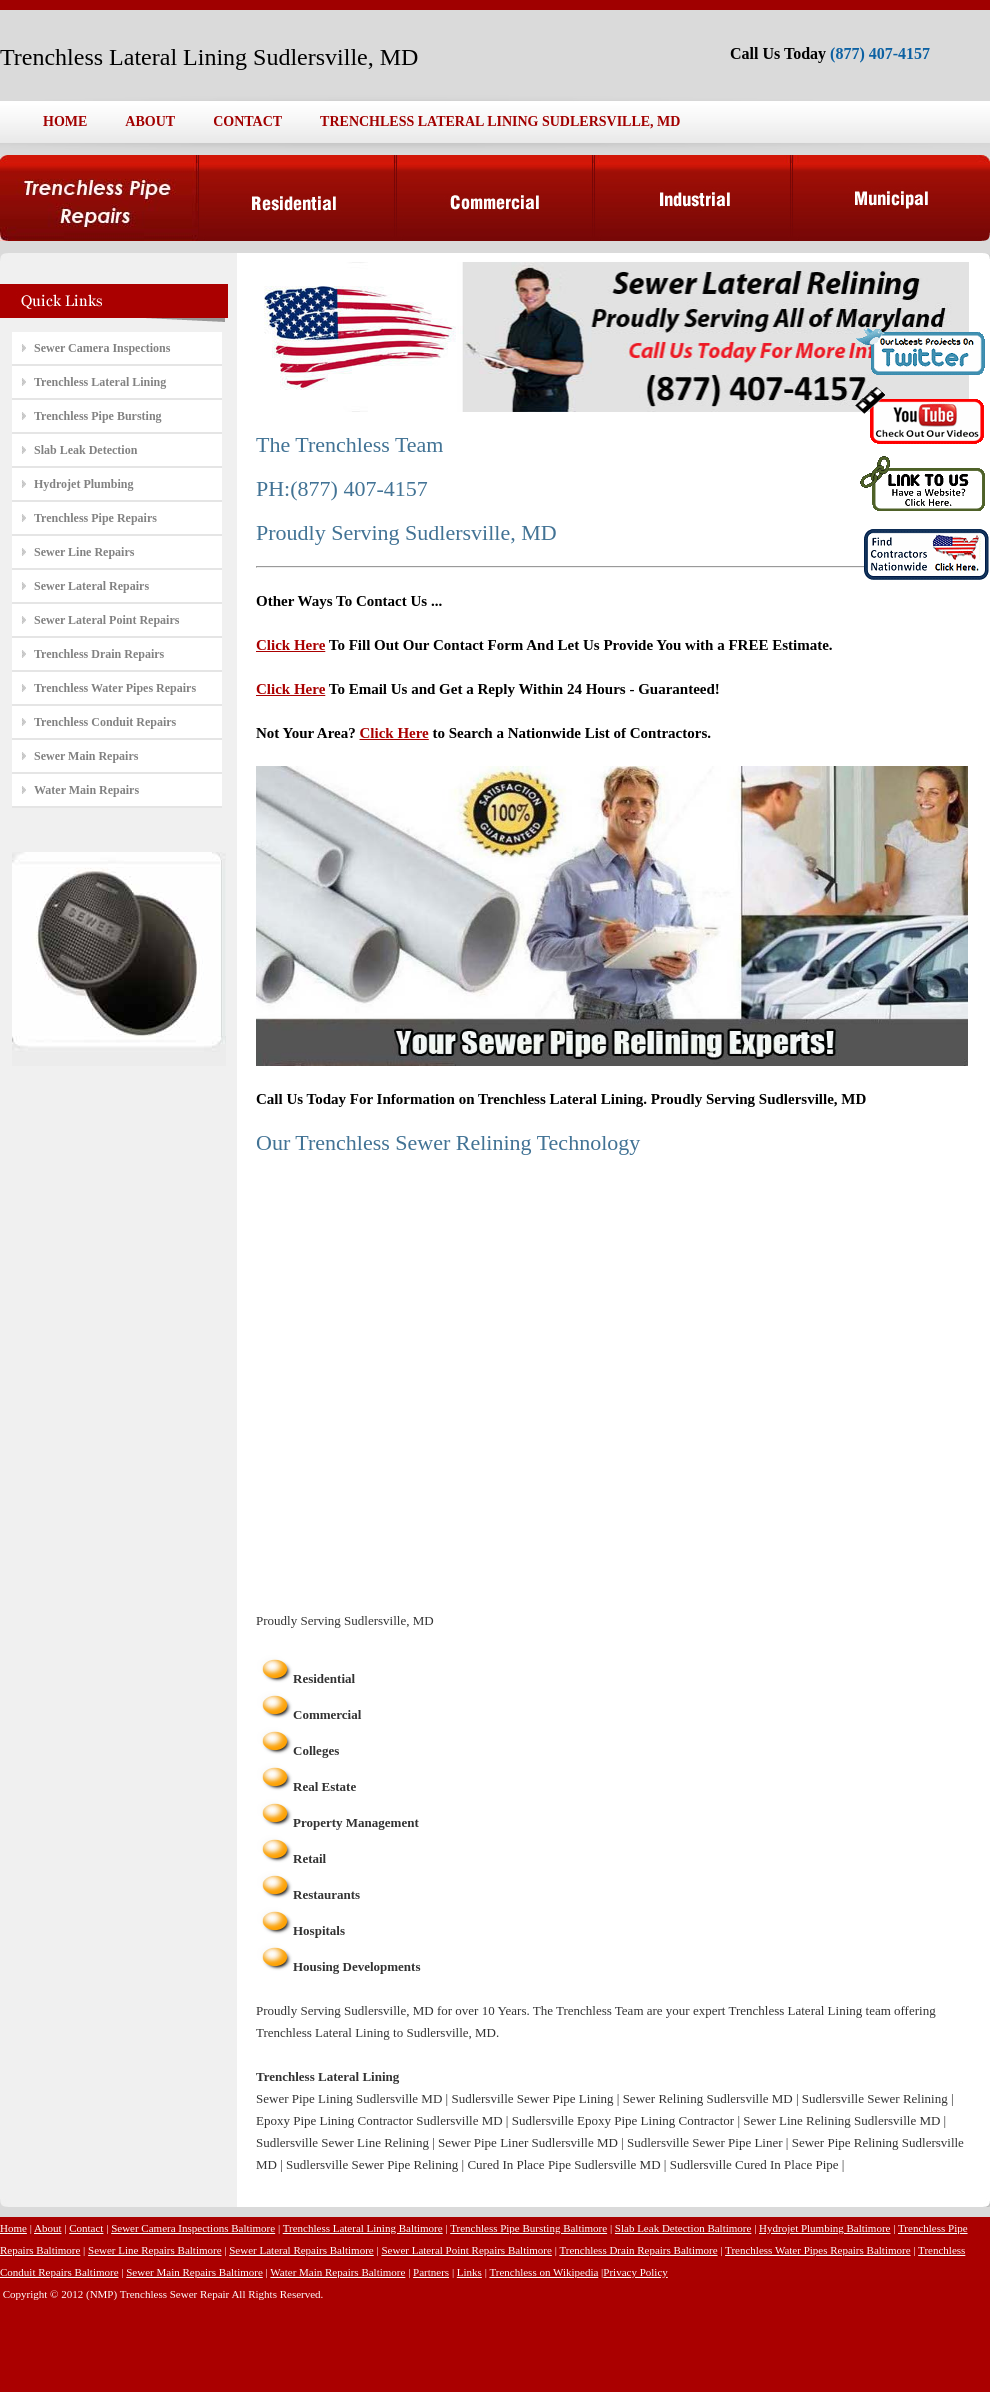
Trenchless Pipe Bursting (98, 416)
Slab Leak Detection (85, 450)
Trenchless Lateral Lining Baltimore (363, 2228)
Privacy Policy (635, 2272)
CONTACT (247, 121)
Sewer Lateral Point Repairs (106, 620)
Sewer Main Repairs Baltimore (194, 2272)
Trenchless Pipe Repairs (95, 518)
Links (469, 2272)
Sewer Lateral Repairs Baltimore (301, 2250)
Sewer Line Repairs (84, 552)
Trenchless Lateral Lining (100, 382)
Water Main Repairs (86, 790)
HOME (65, 121)
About (48, 2228)
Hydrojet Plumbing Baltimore (824, 2228)
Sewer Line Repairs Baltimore (155, 2250)
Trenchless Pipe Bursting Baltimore (528, 2228)
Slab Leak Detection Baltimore (683, 2228)
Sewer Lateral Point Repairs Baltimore (466, 2250)
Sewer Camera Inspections (102, 348)
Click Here (290, 645)
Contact (86, 2228)
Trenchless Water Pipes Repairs (115, 688)
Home (13, 2228)
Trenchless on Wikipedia (543, 2272)
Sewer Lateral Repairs (91, 586)
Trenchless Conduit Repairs (105, 722)
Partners (431, 2272)
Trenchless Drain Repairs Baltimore (638, 2250)
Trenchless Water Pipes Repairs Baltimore (817, 2250)
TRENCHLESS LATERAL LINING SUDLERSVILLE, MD (500, 121)
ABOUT (150, 121)
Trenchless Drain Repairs (99, 654)
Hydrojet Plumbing (83, 484)
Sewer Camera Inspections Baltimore (193, 2228)
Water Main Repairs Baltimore (337, 2272)
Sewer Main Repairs (86, 756)
